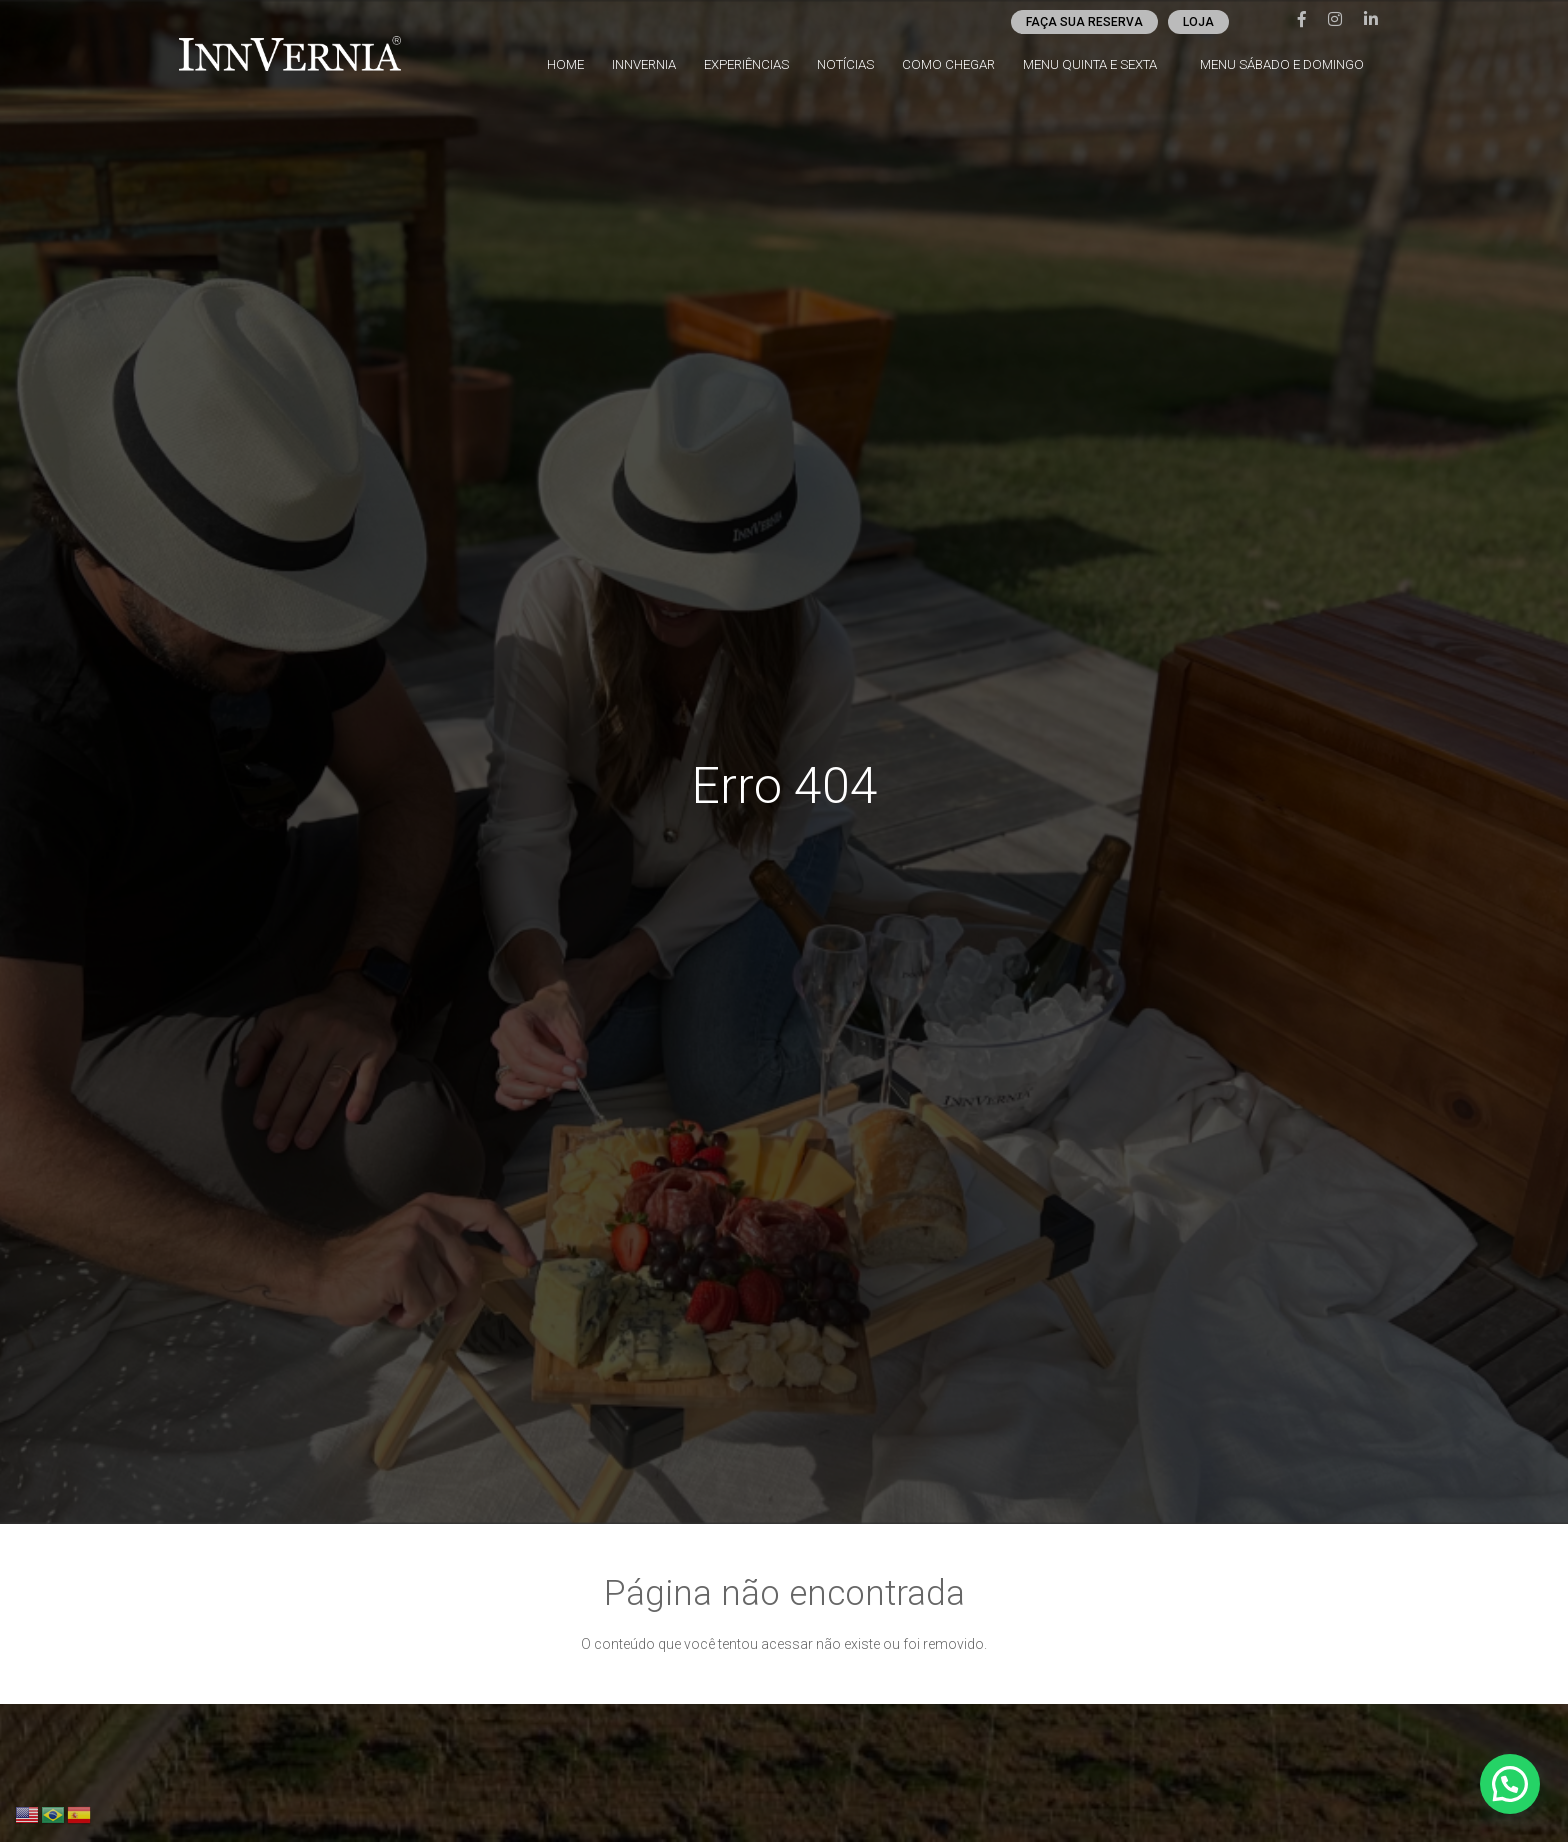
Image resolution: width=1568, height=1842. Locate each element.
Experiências (758, 64)
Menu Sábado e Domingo (1288, 64)
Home (578, 64)
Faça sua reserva (1089, 22)
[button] (1510, 1784)
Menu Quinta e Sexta (1098, 64)
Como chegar (958, 64)
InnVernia (656, 64)
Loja (1203, 22)
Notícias (857, 64)
